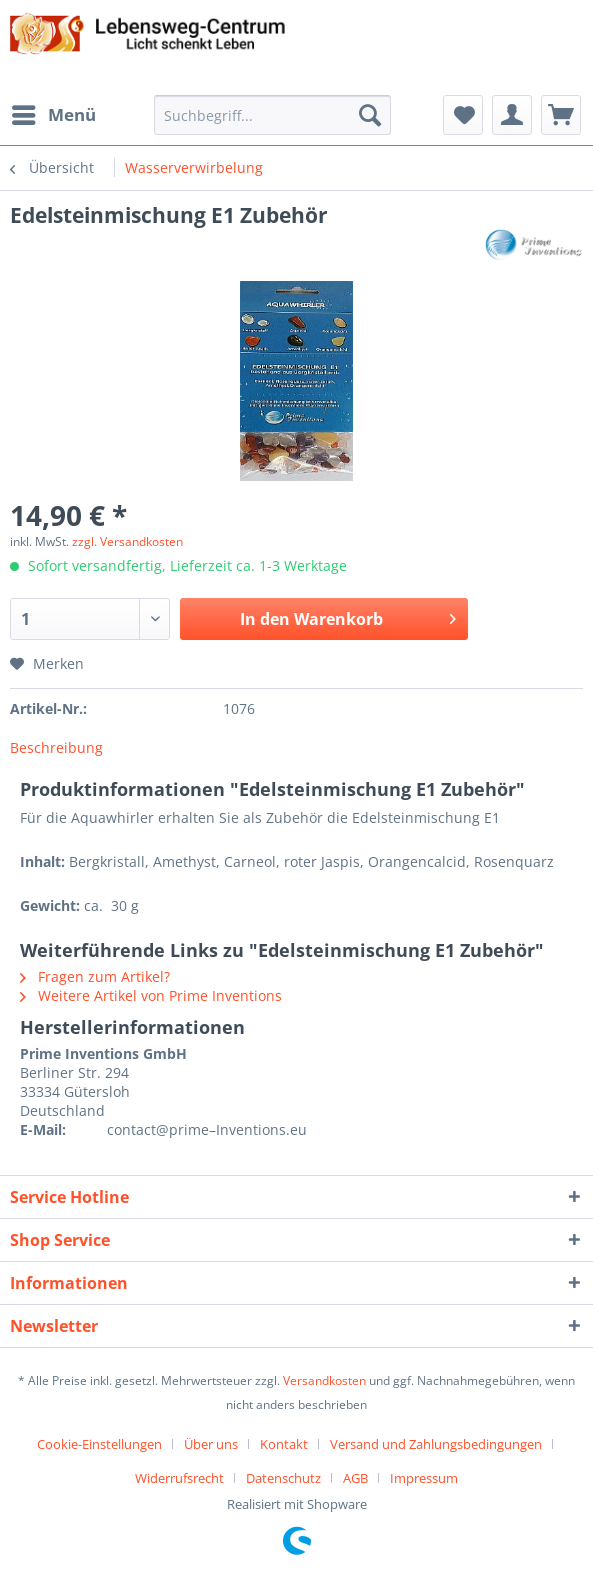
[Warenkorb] (561, 115)
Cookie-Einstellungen (99, 1444)
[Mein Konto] (512, 115)
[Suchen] (370, 115)
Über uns (211, 1444)
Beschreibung (56, 747)
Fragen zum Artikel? (95, 976)
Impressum (424, 1478)
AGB (355, 1478)
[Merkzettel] (463, 115)
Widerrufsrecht (179, 1478)
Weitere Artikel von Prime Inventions (151, 995)
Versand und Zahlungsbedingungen (436, 1444)
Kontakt (284, 1444)
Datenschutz (283, 1478)
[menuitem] (53, 115)
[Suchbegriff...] (272, 115)
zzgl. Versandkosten (127, 541)
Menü (54, 112)
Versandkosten (324, 1380)
